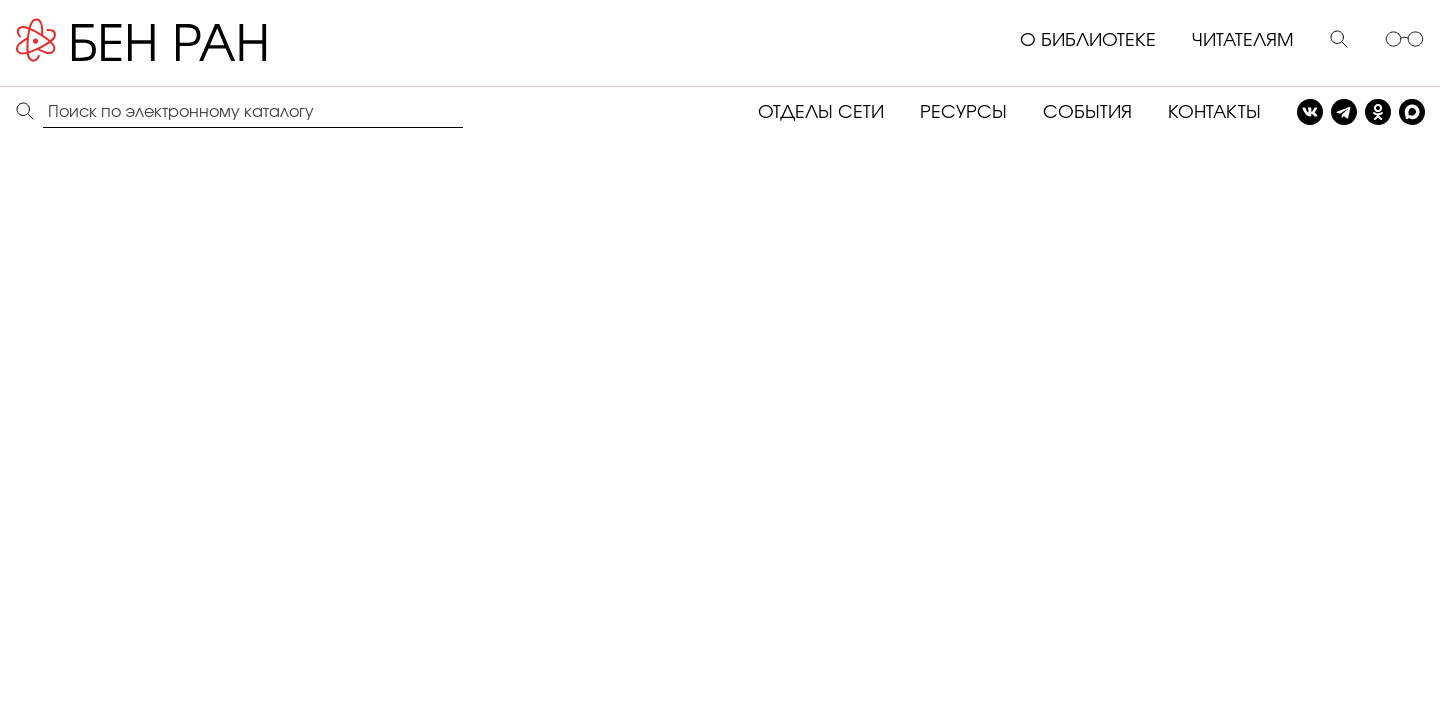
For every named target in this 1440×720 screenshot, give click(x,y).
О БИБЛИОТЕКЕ (1088, 41)
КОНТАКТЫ (1214, 113)
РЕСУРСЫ (963, 113)
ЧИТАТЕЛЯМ (1243, 41)
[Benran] (171, 41)
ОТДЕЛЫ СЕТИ (821, 113)
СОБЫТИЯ (1087, 113)
